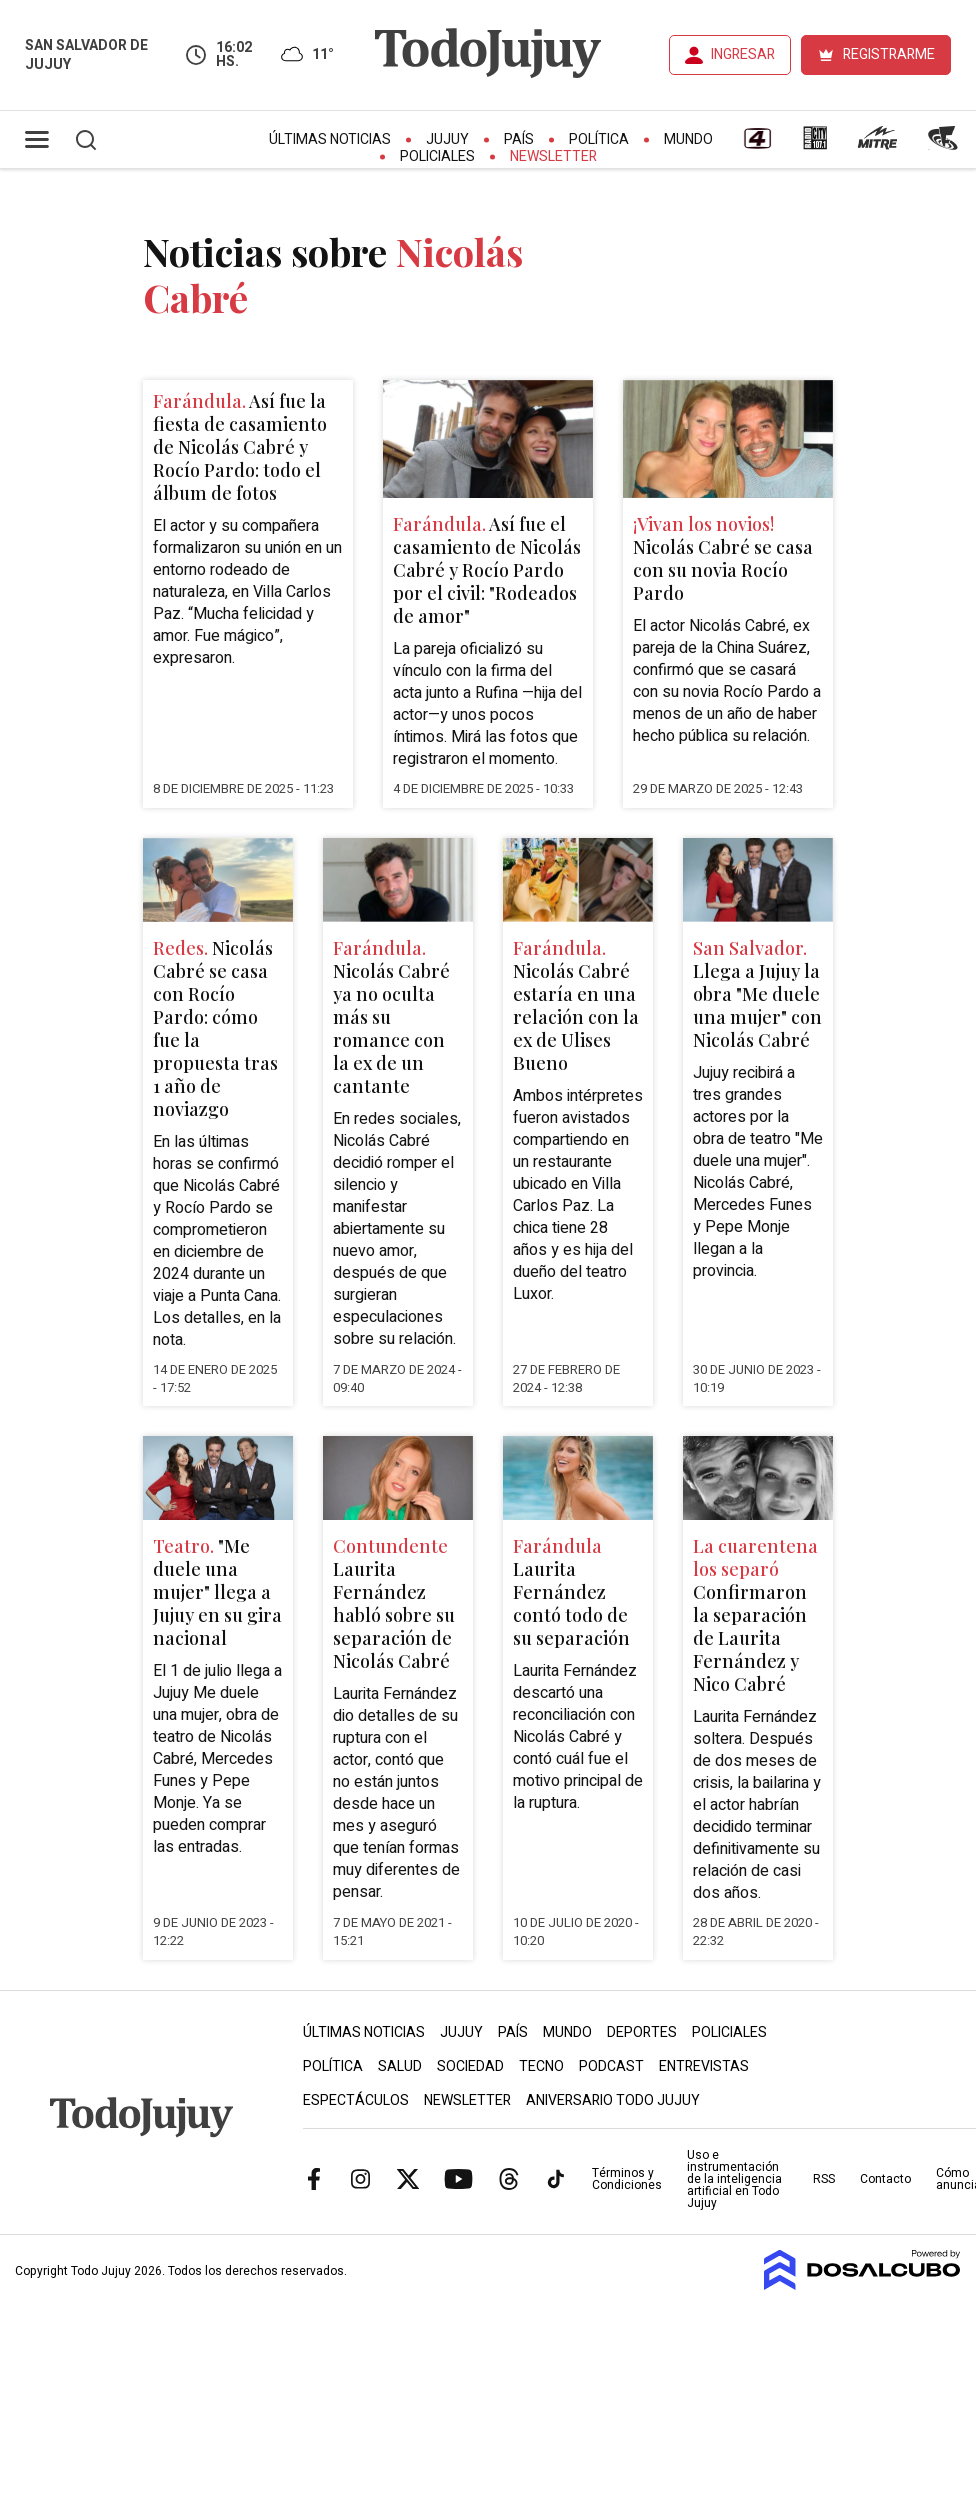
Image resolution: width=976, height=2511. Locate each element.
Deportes (642, 2032)
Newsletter (553, 156)
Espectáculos (356, 2100)
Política (599, 139)
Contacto (885, 2179)
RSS (824, 2179)
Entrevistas (704, 2066)
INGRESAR (743, 54)
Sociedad (470, 2066)
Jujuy (447, 139)
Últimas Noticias (330, 139)
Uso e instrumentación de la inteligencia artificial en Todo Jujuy (734, 2179)
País (519, 139)
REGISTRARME (889, 54)
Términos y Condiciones (627, 2179)
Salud (400, 2066)
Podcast (611, 2066)
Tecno (541, 2066)
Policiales (437, 156)
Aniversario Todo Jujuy (613, 2100)
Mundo (688, 139)
